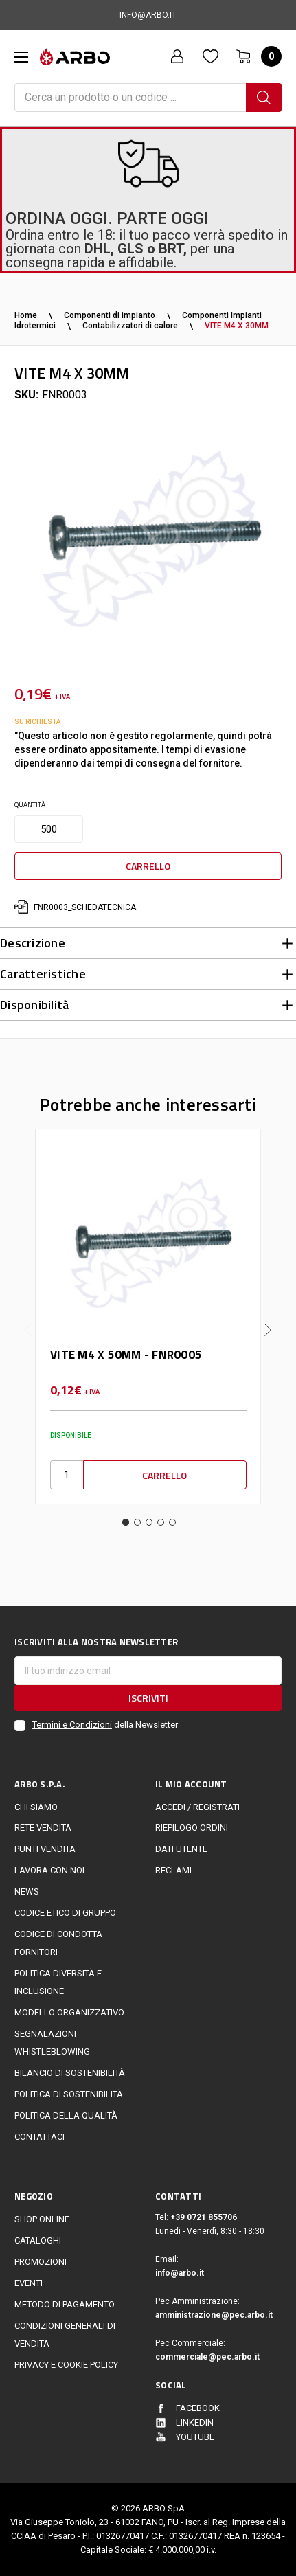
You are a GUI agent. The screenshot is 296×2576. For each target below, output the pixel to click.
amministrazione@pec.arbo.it (214, 2315)
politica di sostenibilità (68, 2094)
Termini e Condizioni (72, 1724)
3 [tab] (149, 1522)
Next (268, 1319)
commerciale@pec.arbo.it (207, 2357)
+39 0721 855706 (203, 2217)
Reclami (173, 1870)
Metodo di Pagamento (64, 2304)
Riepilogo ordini (191, 1827)
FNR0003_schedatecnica (75, 907)
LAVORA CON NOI (49, 1870)
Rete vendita (42, 1827)
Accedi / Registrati (197, 1807)
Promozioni (40, 2262)
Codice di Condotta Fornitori (58, 1943)
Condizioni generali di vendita (64, 2334)
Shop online (41, 2219)
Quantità (29, 805)
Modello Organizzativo (69, 2012)
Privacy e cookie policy (66, 2365)
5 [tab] (172, 1522)
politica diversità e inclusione (58, 1982)
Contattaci (39, 2137)
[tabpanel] (148, 1316)
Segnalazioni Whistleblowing (52, 2043)
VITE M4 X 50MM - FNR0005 (126, 1355)
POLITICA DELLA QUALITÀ (65, 2115)
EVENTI (28, 2283)
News (26, 1891)
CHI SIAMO (36, 1807)
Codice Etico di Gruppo (65, 1913)
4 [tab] (160, 1522)
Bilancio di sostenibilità (69, 2073)
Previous (28, 1319)
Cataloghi (37, 2240)
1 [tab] (125, 1522)
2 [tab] (137, 1522)
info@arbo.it (179, 2273)
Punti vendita (45, 1849)
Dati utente (181, 1849)
